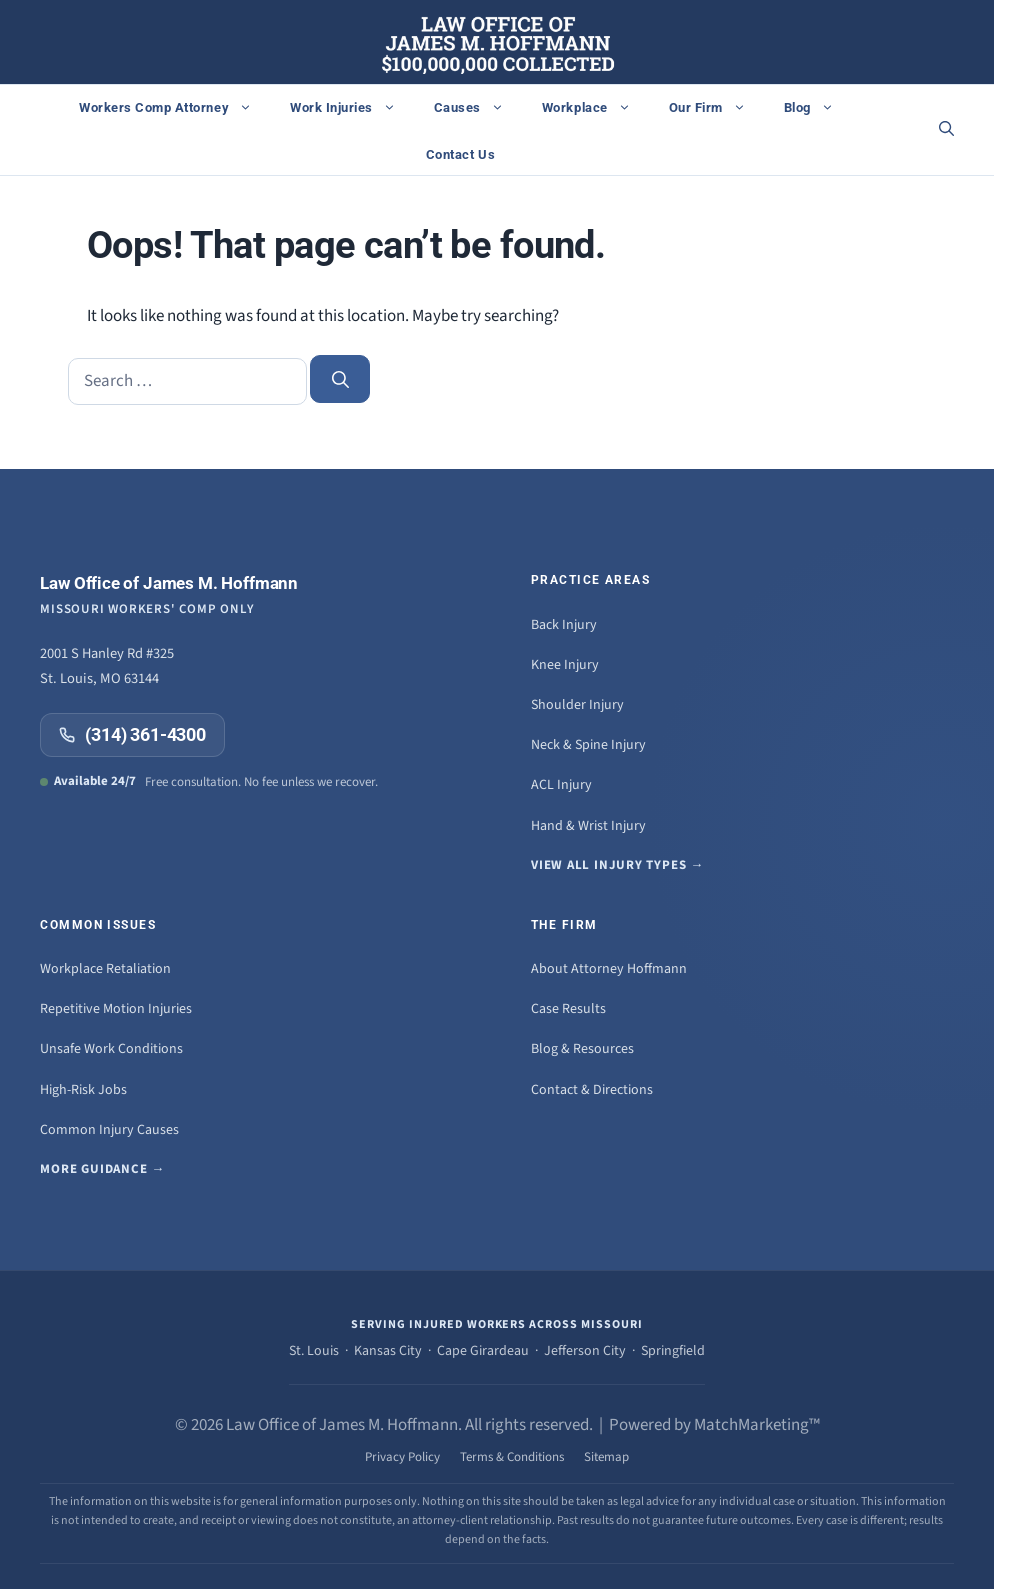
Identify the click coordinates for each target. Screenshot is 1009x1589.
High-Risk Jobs (83, 1090)
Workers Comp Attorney (175, 107)
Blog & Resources (582, 1049)
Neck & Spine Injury (588, 745)
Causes (479, 107)
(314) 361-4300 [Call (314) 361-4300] (132, 734)
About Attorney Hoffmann (609, 969)
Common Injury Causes (109, 1130)
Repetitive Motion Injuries (116, 1009)
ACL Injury (561, 785)
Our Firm (717, 107)
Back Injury (564, 625)
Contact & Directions (592, 1090)
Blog (819, 107)
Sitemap (606, 1457)
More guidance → (102, 1169)
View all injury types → (617, 865)
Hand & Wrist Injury (588, 826)
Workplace (596, 107)
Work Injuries (353, 107)
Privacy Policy (402, 1457)
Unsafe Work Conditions (111, 1049)
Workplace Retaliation (105, 969)
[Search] (340, 379)
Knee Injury (565, 665)
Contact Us (460, 154)
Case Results (568, 1009)
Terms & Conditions (512, 1457)
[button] (946, 130)
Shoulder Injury (577, 705)
